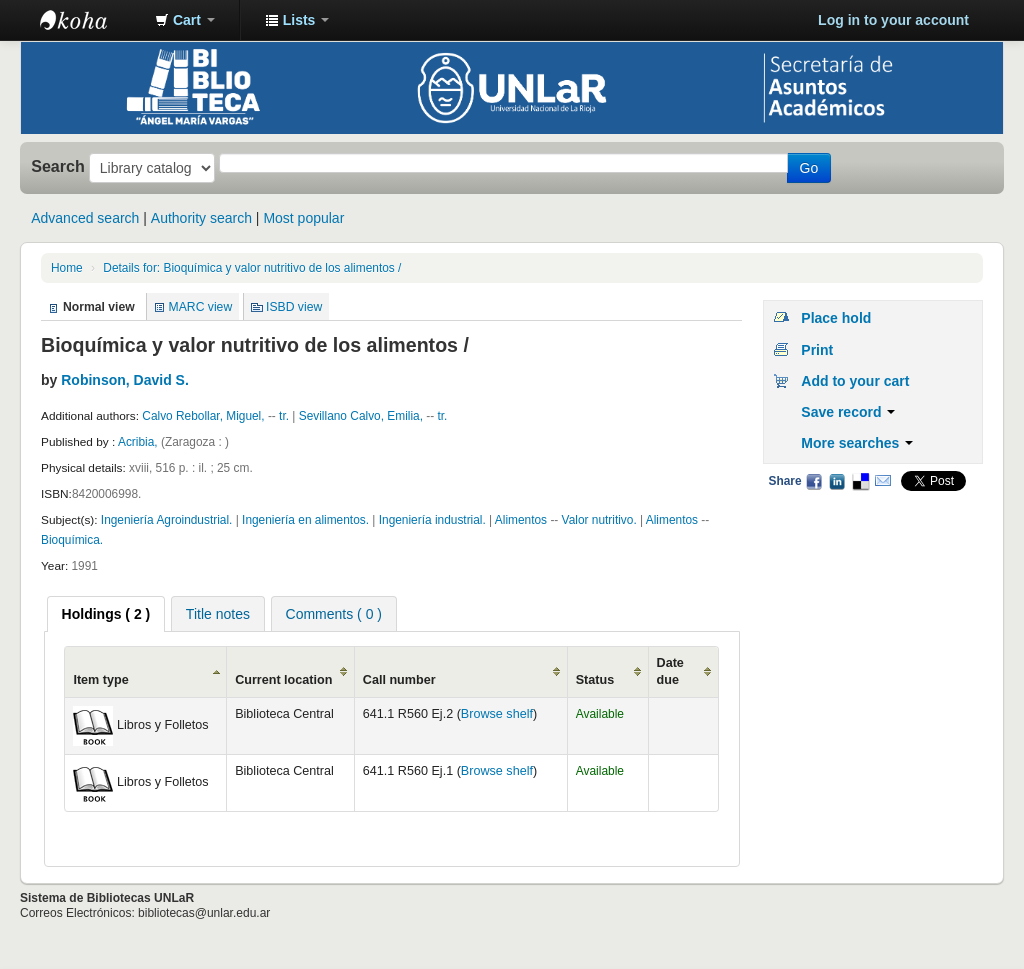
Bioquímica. (72, 540)
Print (817, 350)
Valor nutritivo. (599, 520)
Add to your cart (855, 381)
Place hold (836, 318)
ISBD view (294, 307)
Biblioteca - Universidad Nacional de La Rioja (90, 20)
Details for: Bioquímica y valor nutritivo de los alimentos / (252, 268)
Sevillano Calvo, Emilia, (361, 416)
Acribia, (139, 442)
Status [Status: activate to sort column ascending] (595, 680)
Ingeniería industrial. (432, 520)
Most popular (303, 218)
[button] (185, 20)
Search (58, 166)
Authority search (201, 218)
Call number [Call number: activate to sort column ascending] (399, 680)
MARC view (201, 307)
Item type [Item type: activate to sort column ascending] (100, 680)
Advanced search (85, 218)
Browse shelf (497, 714)
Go (809, 168)
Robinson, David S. (125, 380)
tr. (285, 416)
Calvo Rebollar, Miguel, (203, 416)
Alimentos (523, 520)
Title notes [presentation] (218, 614)
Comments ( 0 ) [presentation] (334, 614)
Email (883, 481)
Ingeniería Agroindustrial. (167, 520)
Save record (848, 412)
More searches (857, 443)
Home (67, 268)
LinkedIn (837, 481)
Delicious (860, 481)
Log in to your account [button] (893, 20)
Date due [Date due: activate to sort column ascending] (670, 671)
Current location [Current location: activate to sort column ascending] (283, 680)
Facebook (814, 481)
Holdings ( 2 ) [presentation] (106, 614)
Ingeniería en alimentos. (305, 520)
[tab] (106, 614)
